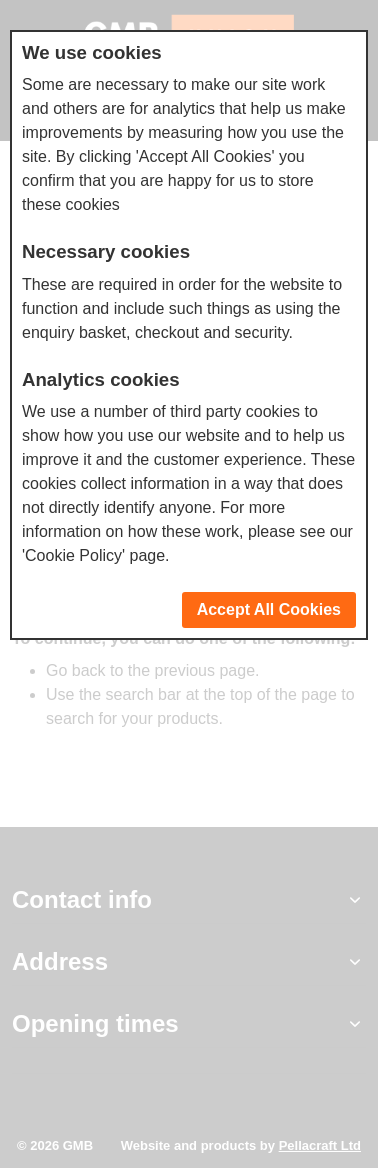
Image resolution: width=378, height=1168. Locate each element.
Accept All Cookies (269, 609)
